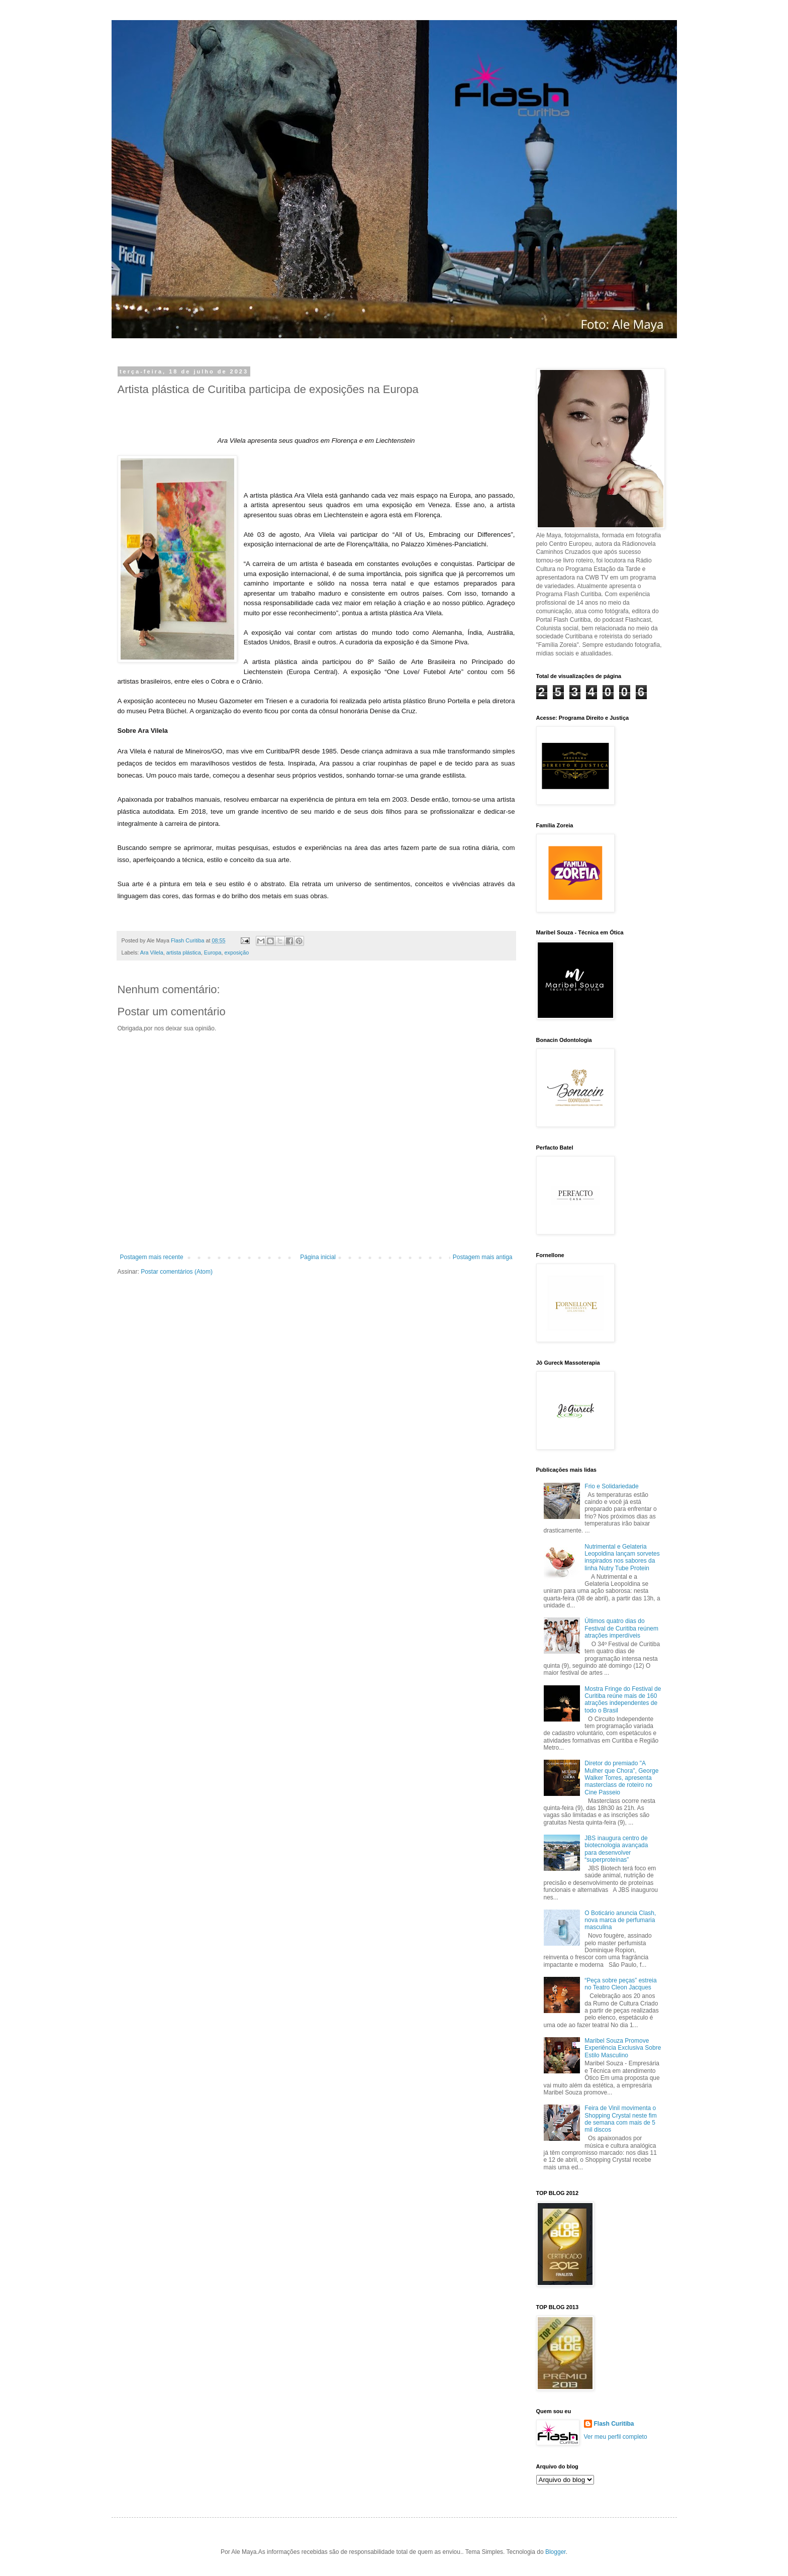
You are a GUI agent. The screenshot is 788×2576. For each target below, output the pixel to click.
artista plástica (183, 952)
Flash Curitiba (614, 2423)
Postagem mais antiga (483, 1257)
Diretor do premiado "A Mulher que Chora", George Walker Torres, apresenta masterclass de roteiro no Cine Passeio (621, 1778)
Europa (213, 952)
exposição (237, 952)
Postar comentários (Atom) (177, 1271)
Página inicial (318, 1257)
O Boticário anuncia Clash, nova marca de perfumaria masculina (620, 1920)
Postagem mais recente (151, 1257)
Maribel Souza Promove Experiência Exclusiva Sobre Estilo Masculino (622, 2048)
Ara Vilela (151, 952)
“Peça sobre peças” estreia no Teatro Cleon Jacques (620, 1984)
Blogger (555, 2551)
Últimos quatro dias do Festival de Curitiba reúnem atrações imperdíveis (621, 1628)
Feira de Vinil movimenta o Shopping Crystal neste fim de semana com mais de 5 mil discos (620, 2119)
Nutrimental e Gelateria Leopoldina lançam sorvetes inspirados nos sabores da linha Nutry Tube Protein (621, 1557)
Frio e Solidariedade (611, 1486)
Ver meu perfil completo (615, 2436)
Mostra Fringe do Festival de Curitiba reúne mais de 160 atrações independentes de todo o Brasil (622, 1699)
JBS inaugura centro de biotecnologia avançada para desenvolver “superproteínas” (616, 1849)
